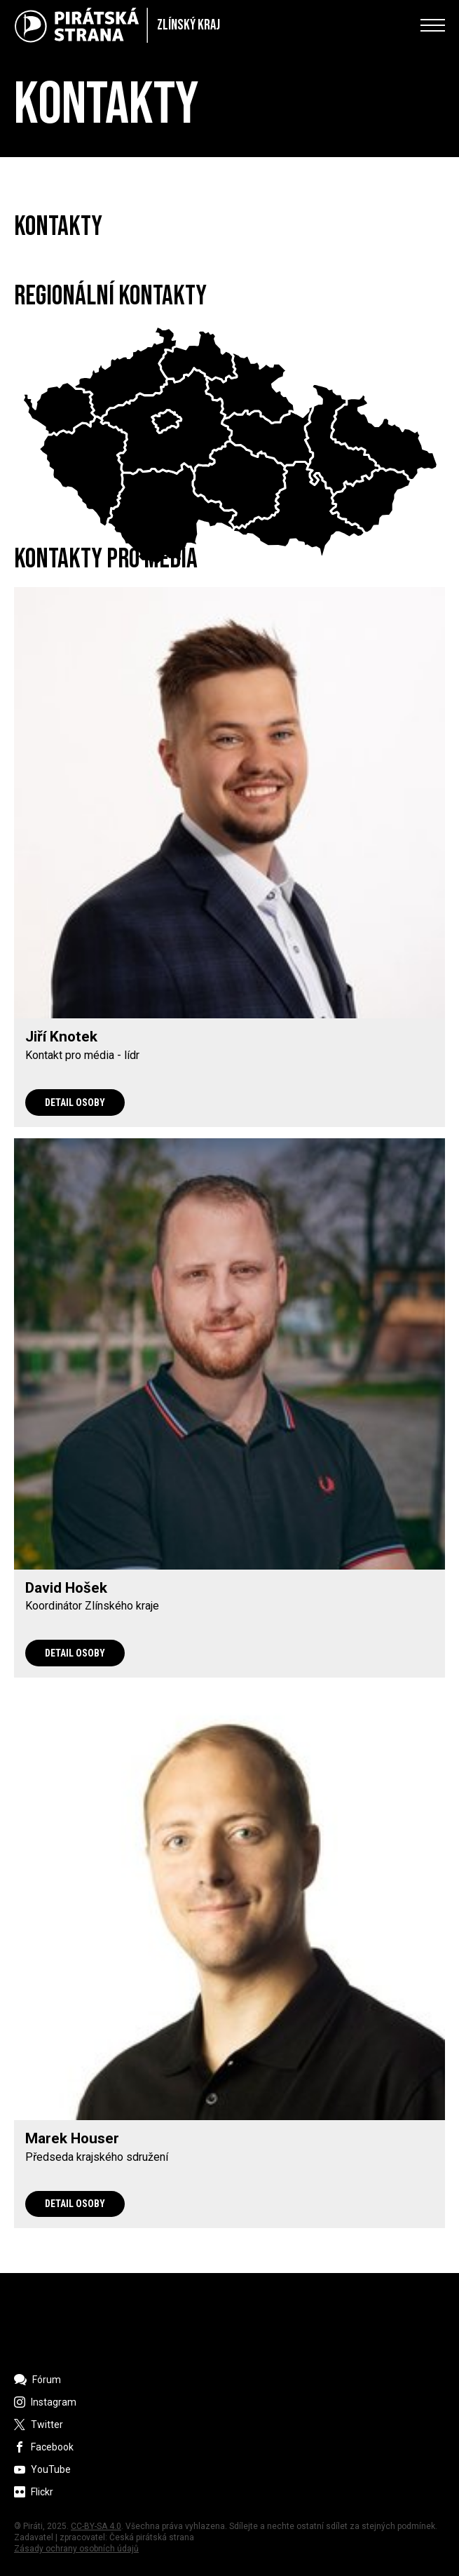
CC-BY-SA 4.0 (96, 2526)
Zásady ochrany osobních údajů (76, 2549)
